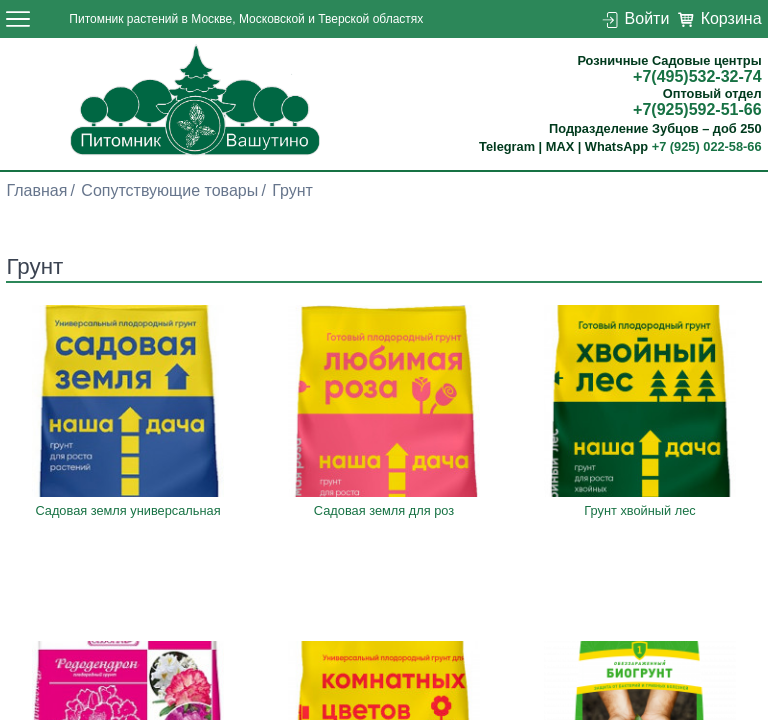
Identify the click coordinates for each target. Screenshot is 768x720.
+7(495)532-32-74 (697, 76)
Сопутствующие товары (169, 190)
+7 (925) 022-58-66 (707, 146)
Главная (36, 190)
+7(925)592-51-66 (697, 109)
